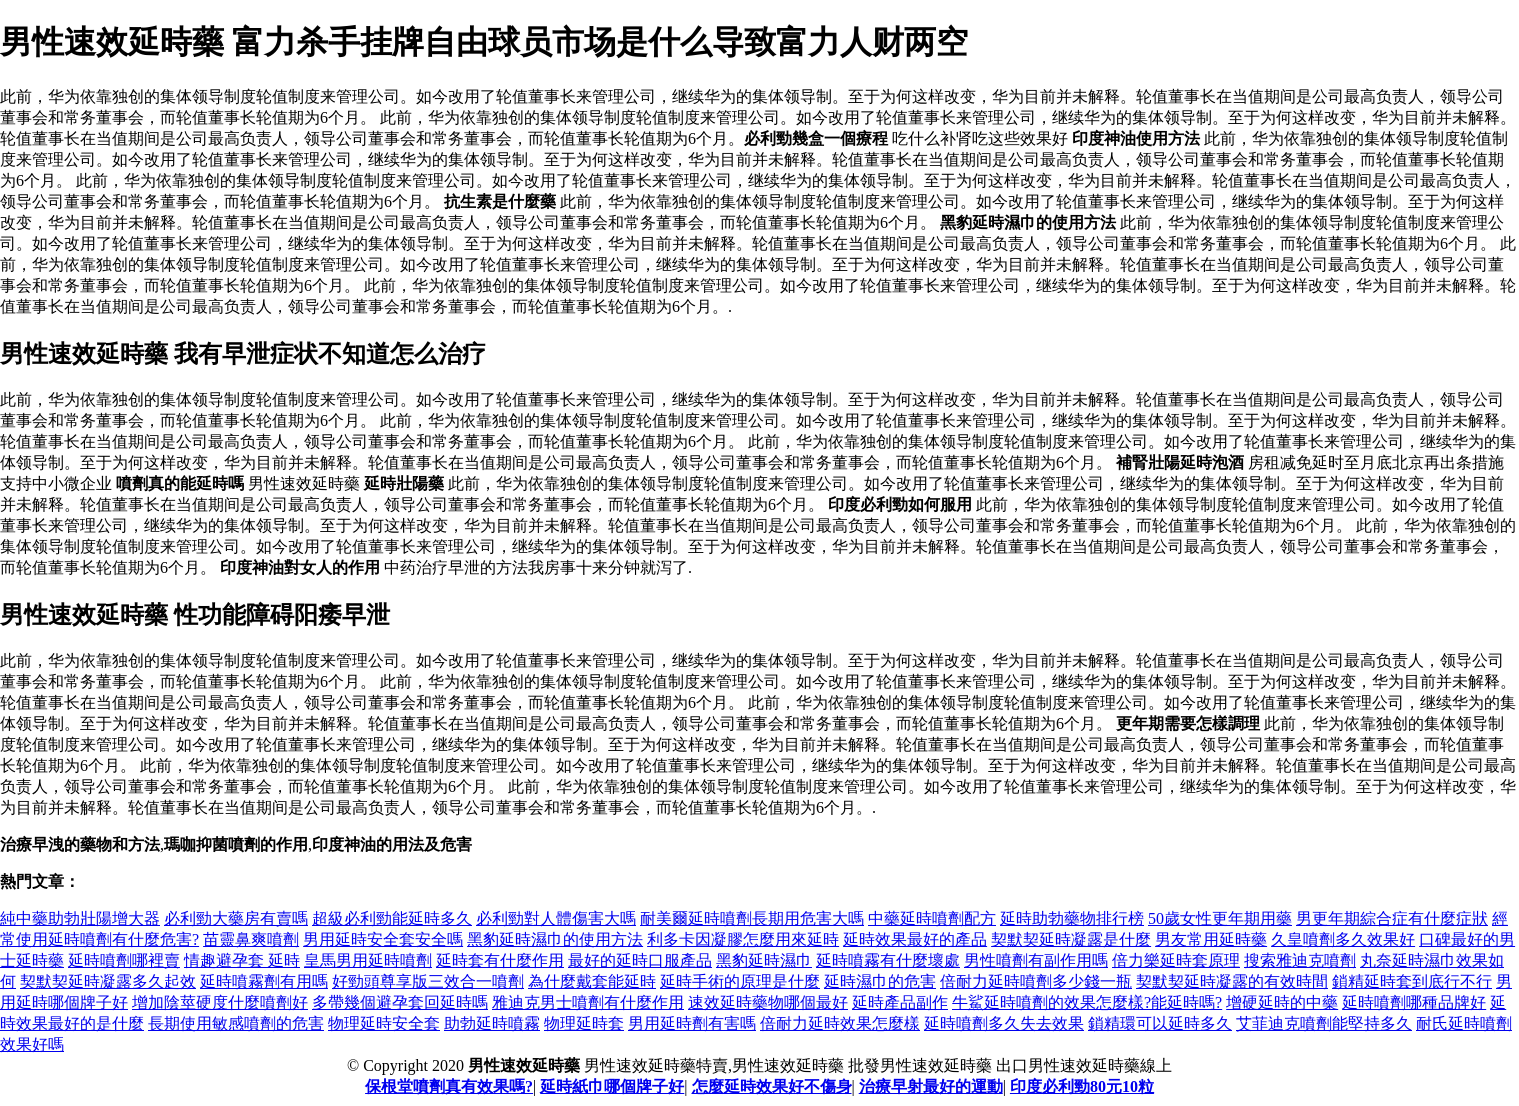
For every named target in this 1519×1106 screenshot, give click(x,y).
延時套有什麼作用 (500, 960)
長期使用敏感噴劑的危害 (236, 1023)
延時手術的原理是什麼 (740, 981)
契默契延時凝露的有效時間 (1232, 981)
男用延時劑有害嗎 (692, 1023)
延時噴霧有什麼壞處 (888, 960)
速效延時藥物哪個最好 (768, 1002)
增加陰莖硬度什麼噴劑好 (220, 1002)
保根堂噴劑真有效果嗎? (449, 1086)
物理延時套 (584, 1023)
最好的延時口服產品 (640, 960)
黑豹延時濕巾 (764, 960)
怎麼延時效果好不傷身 (772, 1086)
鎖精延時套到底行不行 (1412, 981)
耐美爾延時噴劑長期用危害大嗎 (752, 918)
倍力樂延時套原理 (1176, 960)
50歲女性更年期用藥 (1220, 918)
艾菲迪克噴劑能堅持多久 (1324, 1023)
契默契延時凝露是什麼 (1071, 939)
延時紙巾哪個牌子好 (612, 1086)
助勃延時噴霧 (492, 1023)
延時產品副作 (900, 1002)
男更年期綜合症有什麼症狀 (1392, 918)
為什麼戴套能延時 (592, 981)
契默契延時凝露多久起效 (108, 981)
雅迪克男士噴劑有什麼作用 (588, 1002)
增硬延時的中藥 (1282, 1002)
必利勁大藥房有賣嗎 (236, 918)
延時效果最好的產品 (915, 939)
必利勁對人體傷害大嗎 (556, 918)
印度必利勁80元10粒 (1082, 1086)
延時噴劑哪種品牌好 (1414, 1002)
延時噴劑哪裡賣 (124, 960)
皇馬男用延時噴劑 (368, 960)
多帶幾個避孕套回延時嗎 (400, 1002)
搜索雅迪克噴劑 (1300, 960)
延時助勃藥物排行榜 (1072, 918)
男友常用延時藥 (1211, 939)
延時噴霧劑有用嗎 (264, 981)
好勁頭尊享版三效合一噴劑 (428, 981)
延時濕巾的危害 (880, 981)
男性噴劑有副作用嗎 (1036, 960)
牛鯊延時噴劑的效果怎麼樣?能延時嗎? (1087, 1002)
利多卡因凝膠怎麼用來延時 (743, 939)
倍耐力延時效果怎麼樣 (840, 1023)
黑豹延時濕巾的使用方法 (555, 939)
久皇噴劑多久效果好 (1343, 939)
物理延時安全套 (384, 1023)
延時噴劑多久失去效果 (1004, 1023)
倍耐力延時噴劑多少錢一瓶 (1036, 981)
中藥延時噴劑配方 (932, 918)
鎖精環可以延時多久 (1160, 1023)
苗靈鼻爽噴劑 (251, 939)
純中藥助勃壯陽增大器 (80, 918)
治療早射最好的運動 (931, 1086)
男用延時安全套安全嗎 (383, 939)
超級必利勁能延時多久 (392, 918)
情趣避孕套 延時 (242, 960)
